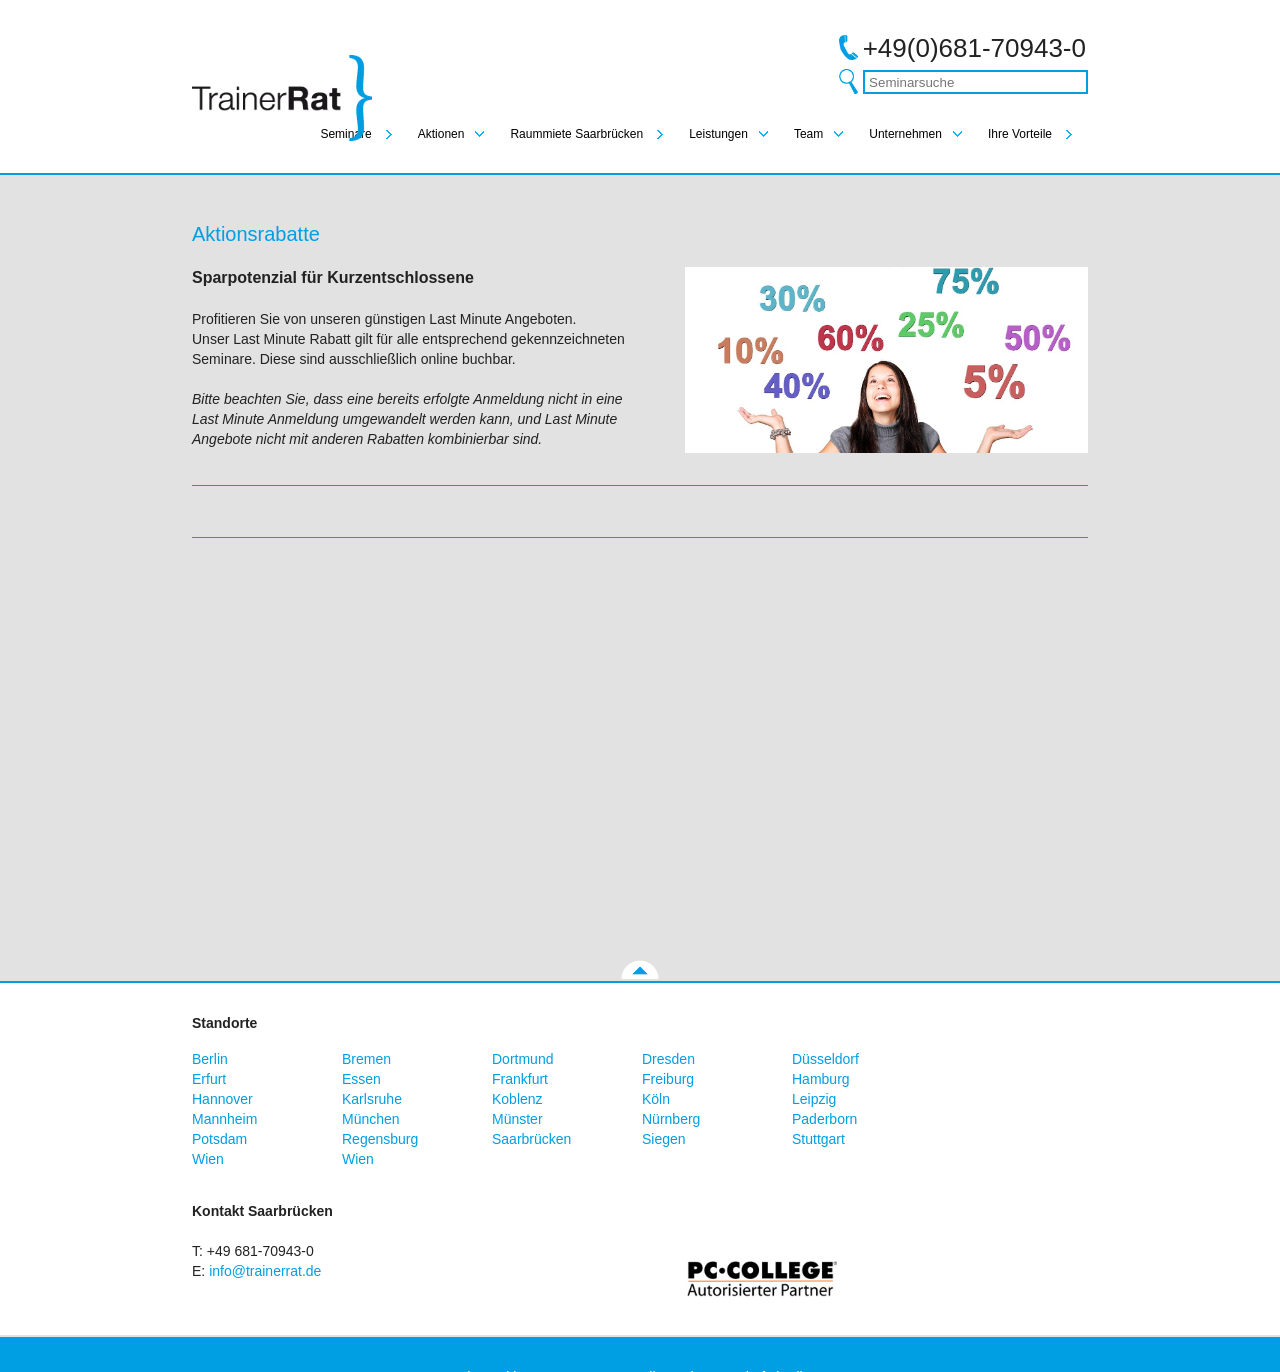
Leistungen (718, 134)
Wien (208, 1159)
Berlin (210, 1059)
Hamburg (821, 1079)
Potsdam (219, 1139)
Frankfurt (520, 1079)
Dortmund (522, 1059)
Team (808, 134)
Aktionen (441, 134)
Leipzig (814, 1099)
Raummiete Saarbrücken (576, 134)
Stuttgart (818, 1139)
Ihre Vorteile (1020, 134)
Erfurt (209, 1079)
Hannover (222, 1099)
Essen (361, 1079)
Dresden (668, 1059)
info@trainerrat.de (265, 1271)
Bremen (366, 1059)
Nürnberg (671, 1119)
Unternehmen (905, 134)
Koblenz (517, 1099)
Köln (656, 1099)
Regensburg (380, 1139)
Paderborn (824, 1119)
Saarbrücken (531, 1139)
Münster (517, 1119)
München (371, 1119)
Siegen (664, 1139)
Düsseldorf (825, 1059)
